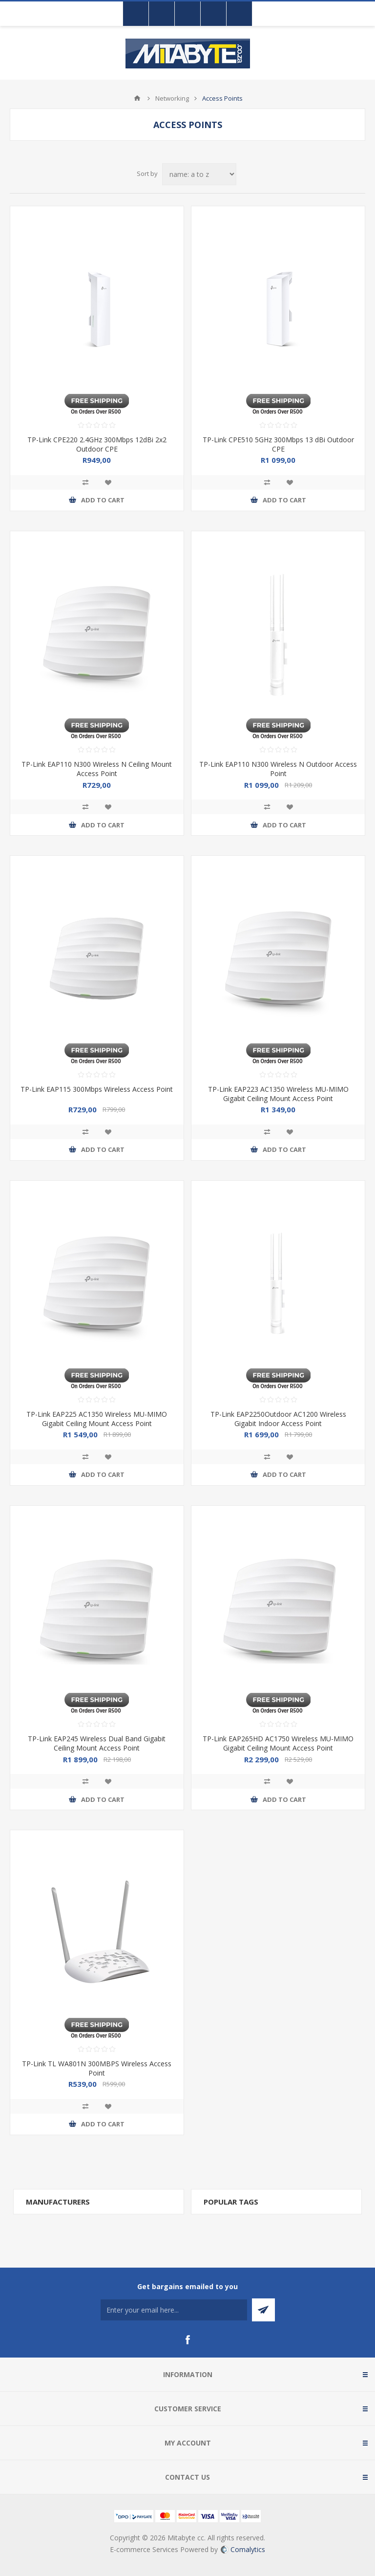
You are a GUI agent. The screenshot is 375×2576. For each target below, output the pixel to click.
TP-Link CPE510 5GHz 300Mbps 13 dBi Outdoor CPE (278, 444)
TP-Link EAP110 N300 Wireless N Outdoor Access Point (278, 768)
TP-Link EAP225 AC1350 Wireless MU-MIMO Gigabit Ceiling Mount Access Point (96, 1418)
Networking (172, 98)
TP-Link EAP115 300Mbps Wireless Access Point (97, 1089)
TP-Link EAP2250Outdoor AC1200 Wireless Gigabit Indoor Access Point (278, 1418)
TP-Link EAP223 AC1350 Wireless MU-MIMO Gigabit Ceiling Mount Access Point (278, 1093)
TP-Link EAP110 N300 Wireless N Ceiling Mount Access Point (96, 768)
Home (137, 98)
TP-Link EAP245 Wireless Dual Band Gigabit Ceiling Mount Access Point (97, 1743)
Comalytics (243, 2549)
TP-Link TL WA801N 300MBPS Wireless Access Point (96, 2068)
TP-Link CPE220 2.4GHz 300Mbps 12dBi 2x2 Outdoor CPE (97, 444)
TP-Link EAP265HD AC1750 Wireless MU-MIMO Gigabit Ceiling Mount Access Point (278, 1743)
